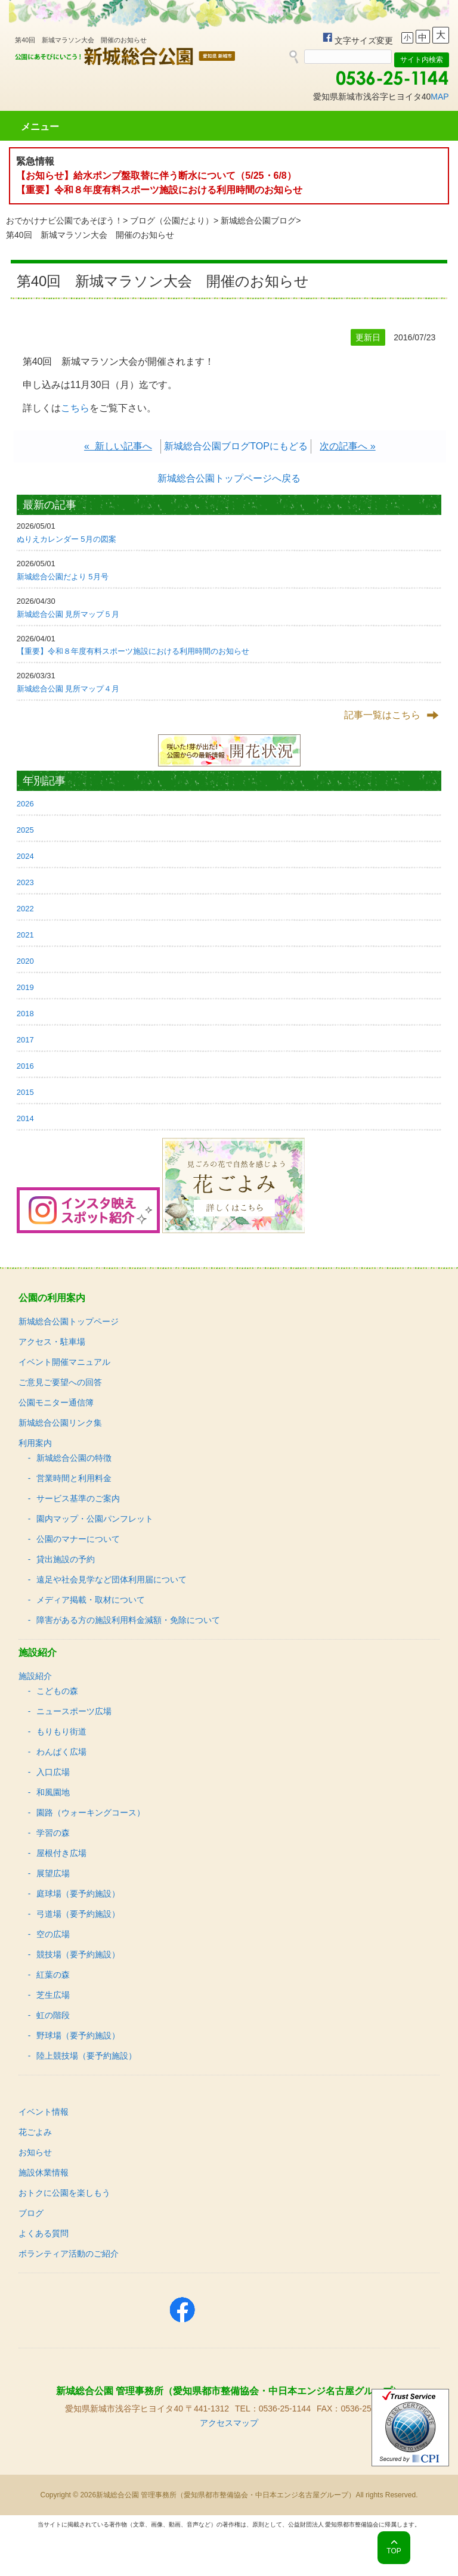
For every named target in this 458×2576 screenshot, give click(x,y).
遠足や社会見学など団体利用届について (111, 1579)
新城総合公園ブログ (258, 220)
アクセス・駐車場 (51, 1341)
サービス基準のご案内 (78, 1498)
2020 (25, 961)
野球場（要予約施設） (78, 2035)
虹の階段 (53, 2015)
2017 (25, 1039)
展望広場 (53, 1873)
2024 (25, 856)
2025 (25, 829)
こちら (75, 408)
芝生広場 (53, 1995)
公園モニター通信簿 (56, 1402)
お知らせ (35, 2152)
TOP (393, 2551)
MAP (439, 96)
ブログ (31, 2213)
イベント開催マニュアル (64, 1362)
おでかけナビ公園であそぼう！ (64, 220)
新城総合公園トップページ (68, 1321)
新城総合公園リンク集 (60, 1422)
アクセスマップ (229, 2423)
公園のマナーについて (78, 1539)
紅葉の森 (53, 1974)
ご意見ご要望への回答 (60, 1382)
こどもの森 (57, 1691)
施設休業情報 (43, 2172)
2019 (25, 987)
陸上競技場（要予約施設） (86, 2055)
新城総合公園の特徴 (74, 1458)
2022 (25, 908)
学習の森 (53, 1833)
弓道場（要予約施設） (78, 1914)
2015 (25, 1092)
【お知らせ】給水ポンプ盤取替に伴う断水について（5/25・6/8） (156, 175)
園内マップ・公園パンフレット (94, 1518)
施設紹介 (35, 1676)
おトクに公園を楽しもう (64, 2193)
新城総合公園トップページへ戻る (229, 478)
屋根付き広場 (61, 1853)
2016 (25, 1066)
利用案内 (35, 1443)
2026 (25, 803)
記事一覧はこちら (382, 715)
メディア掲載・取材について (90, 1599)
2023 (25, 882)
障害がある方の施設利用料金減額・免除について (128, 1620)
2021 (25, 934)
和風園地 (53, 1792)
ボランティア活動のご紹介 (68, 2253)
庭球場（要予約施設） (78, 1893)
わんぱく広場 (61, 1751)
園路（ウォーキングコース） (90, 1812)
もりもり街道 (61, 1731)
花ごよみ (35, 2132)
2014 (25, 1118)
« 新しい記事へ (118, 446)
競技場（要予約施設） (78, 1954)
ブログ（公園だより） (171, 220)
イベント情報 (43, 2111)
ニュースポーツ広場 (74, 1711)
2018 (25, 1013)
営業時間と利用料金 (74, 1478)
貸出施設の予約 (65, 1559)
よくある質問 (43, 2233)
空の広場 (53, 1934)
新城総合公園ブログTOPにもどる (236, 446)
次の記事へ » (347, 446)
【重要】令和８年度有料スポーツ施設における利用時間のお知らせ (159, 190)
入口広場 (53, 1772)
